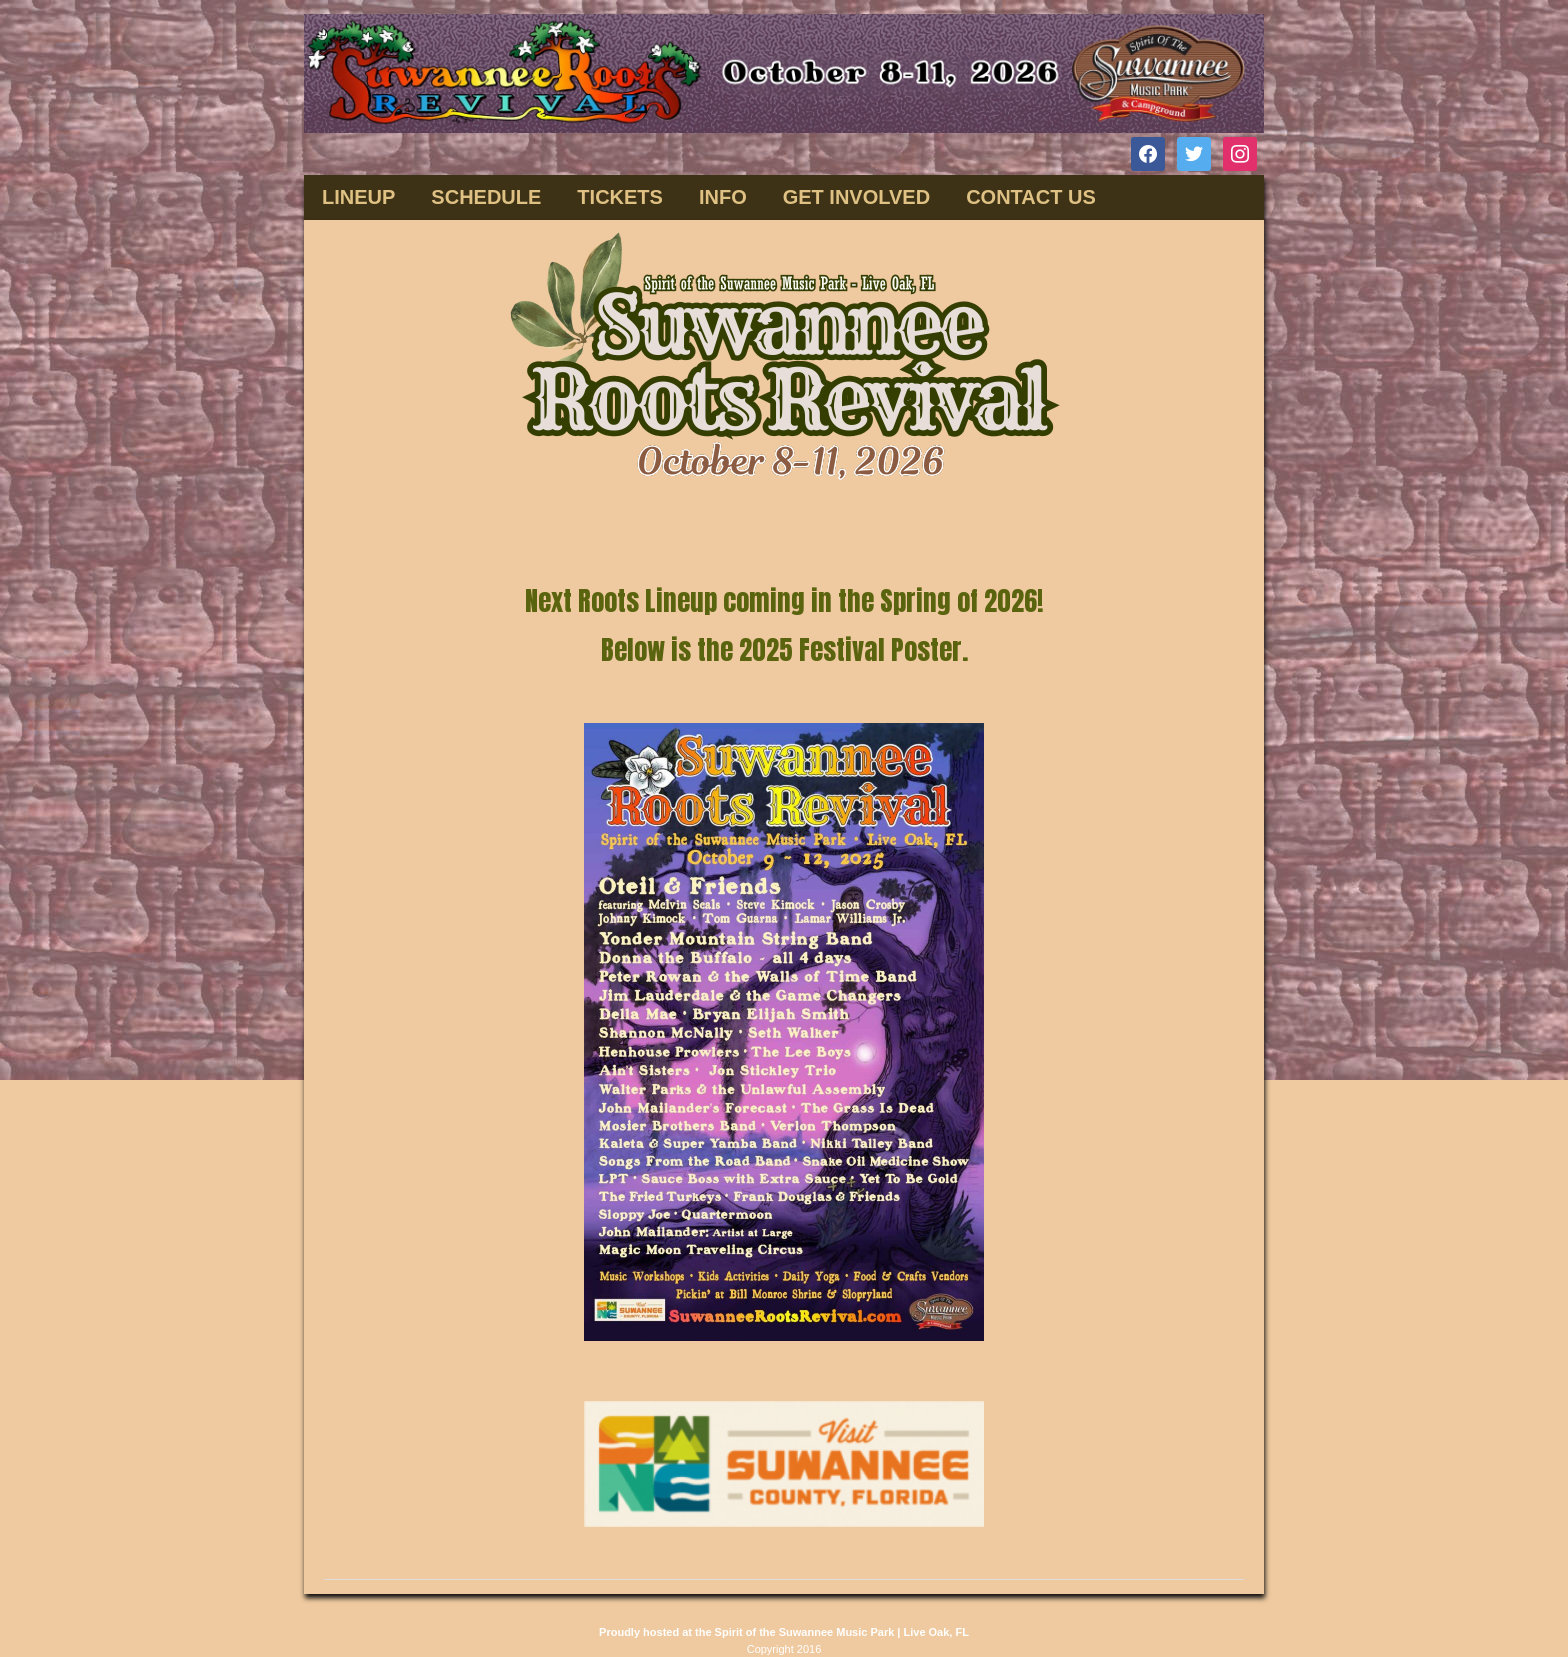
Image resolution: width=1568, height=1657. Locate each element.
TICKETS (620, 197)
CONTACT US (1031, 197)
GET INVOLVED (856, 197)
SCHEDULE (486, 197)
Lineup (358, 197)
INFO (723, 197)
